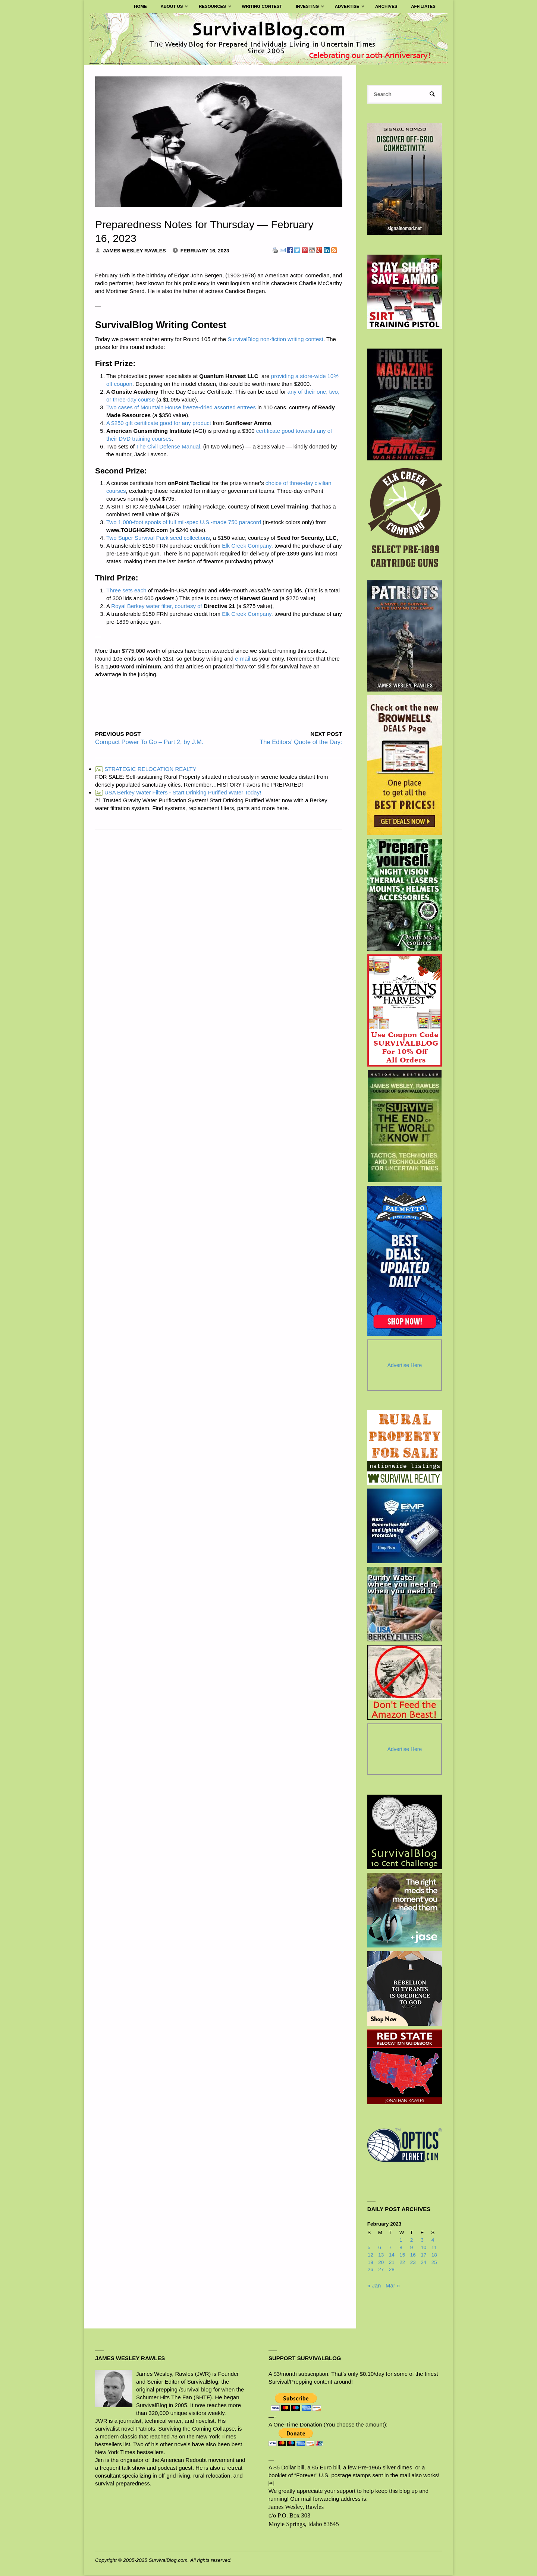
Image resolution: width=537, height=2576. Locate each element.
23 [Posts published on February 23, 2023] (413, 2263)
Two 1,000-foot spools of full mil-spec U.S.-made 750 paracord (183, 522)
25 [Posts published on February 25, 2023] (434, 2263)
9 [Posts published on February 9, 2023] (411, 2248)
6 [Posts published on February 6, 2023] (379, 2248)
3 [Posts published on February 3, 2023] (422, 2240)
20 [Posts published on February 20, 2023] (381, 2263)
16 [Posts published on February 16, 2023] (413, 2255)
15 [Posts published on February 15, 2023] (402, 2255)
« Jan (374, 2286)
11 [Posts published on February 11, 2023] (434, 2248)
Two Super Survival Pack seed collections (158, 538)
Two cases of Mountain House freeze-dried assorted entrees (181, 407)
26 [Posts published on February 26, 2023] (370, 2270)
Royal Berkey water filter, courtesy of (156, 606)
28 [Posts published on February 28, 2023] (392, 2270)
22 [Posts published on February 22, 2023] (402, 2263)
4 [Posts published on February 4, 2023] (432, 2240)
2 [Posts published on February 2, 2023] (411, 2240)
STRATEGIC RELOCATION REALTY (146, 769)
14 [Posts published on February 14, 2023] (392, 2255)
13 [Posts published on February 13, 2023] (381, 2255)
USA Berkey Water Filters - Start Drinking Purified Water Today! (178, 792)
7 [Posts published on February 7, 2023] (390, 2248)
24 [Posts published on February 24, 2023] (423, 2263)
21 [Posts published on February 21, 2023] (392, 2263)
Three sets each (126, 590)
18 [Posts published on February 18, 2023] (434, 2255)
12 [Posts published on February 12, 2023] (370, 2255)
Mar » (393, 2286)
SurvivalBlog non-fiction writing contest (275, 339)
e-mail (242, 658)
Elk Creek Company (246, 545)
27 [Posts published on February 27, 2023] (381, 2270)
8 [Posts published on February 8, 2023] (400, 2248)
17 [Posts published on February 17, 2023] (423, 2255)
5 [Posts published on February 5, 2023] (369, 2248)
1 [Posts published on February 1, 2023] (400, 2240)
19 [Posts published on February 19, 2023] (370, 2263)
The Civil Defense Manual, (169, 446)
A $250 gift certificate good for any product (158, 423)
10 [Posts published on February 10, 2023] (423, 2248)
